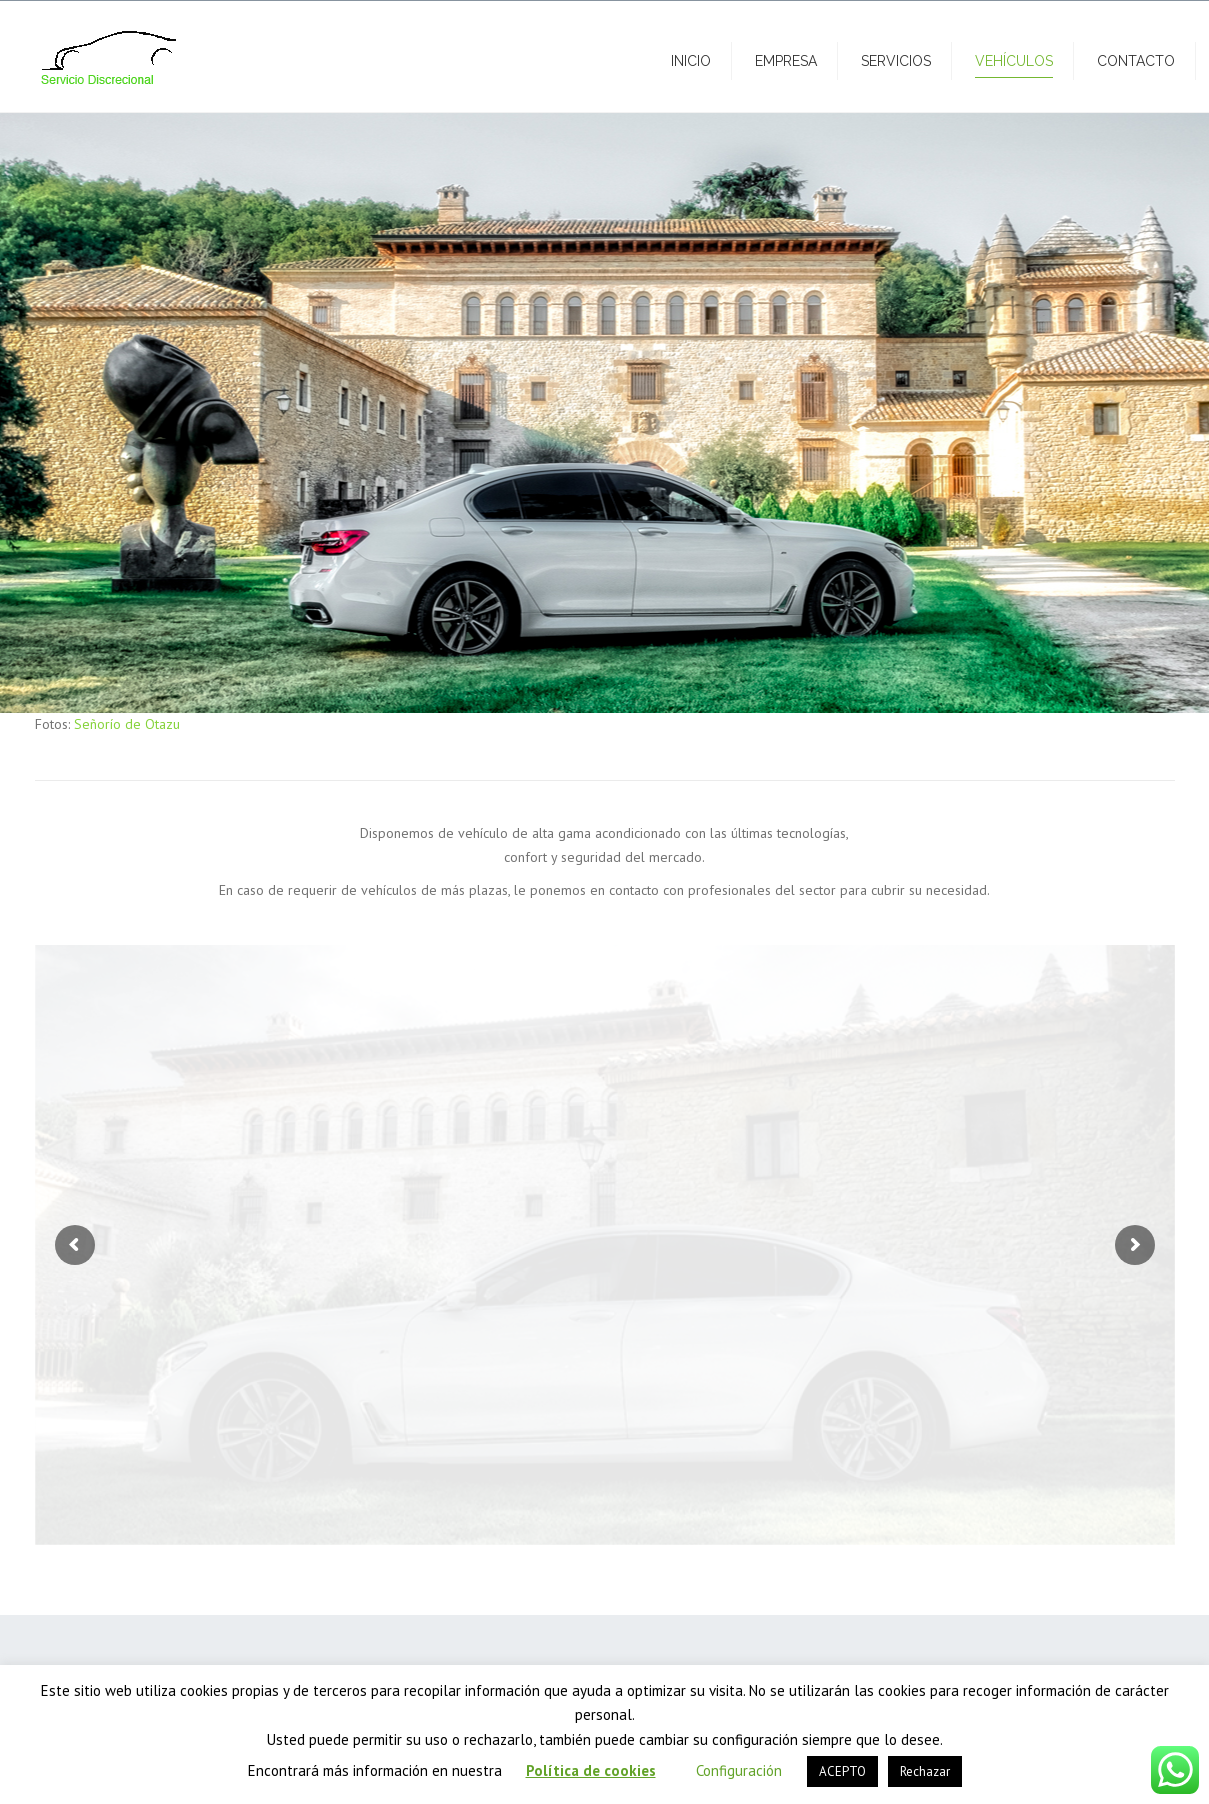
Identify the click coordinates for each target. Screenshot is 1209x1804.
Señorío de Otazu (127, 724)
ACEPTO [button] (842, 1771)
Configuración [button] (739, 1770)
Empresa (786, 61)
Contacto (1136, 61)
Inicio (691, 61)
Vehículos (1014, 61)
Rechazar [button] (925, 1771)
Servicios (896, 61)
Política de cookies (591, 1770)
